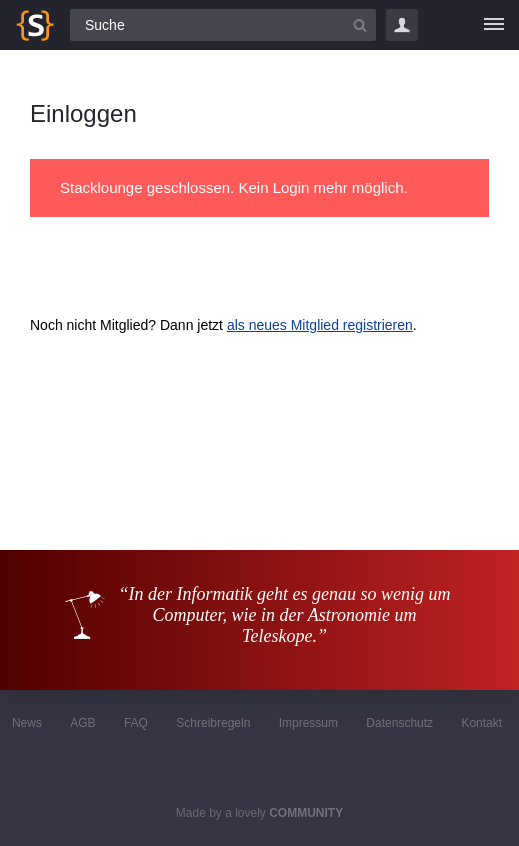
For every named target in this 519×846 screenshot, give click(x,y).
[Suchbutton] (360, 25)
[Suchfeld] (223, 25)
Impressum (308, 723)
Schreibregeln (213, 723)
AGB (82, 723)
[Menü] (494, 25)
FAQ (136, 723)
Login (402, 25)
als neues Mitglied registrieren (320, 325)
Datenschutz (399, 723)
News (27, 723)
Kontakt (481, 723)
